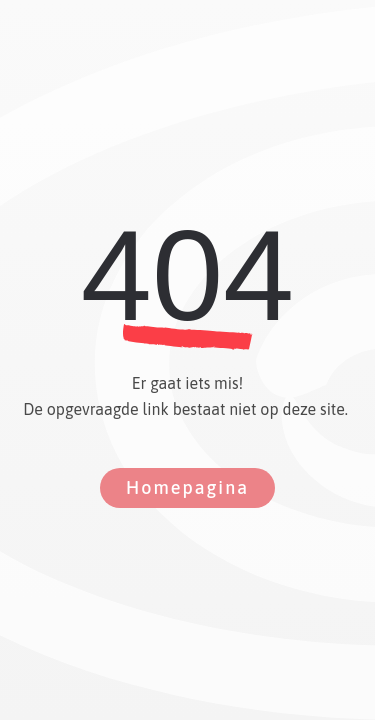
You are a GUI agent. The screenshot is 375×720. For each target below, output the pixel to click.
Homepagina (187, 487)
